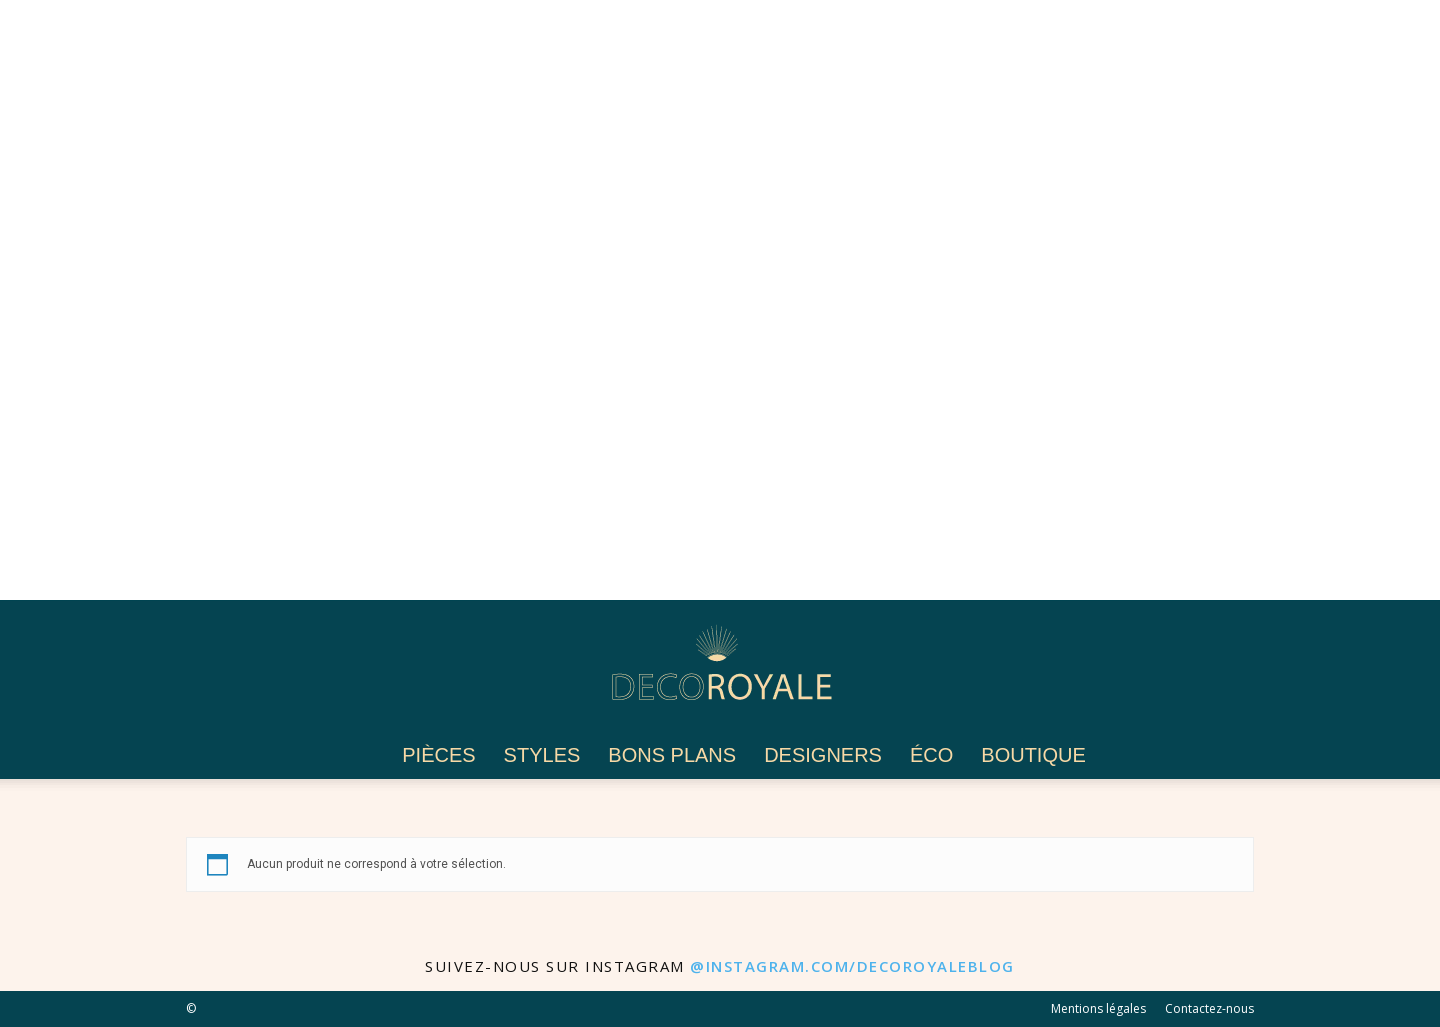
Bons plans (672, 755)
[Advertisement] (600, 300)
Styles (542, 755)
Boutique (1033, 755)
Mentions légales (1098, 1008)
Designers (823, 755)
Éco (931, 755)
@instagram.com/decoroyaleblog (852, 966)
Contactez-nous (1209, 1008)
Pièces (438, 755)
